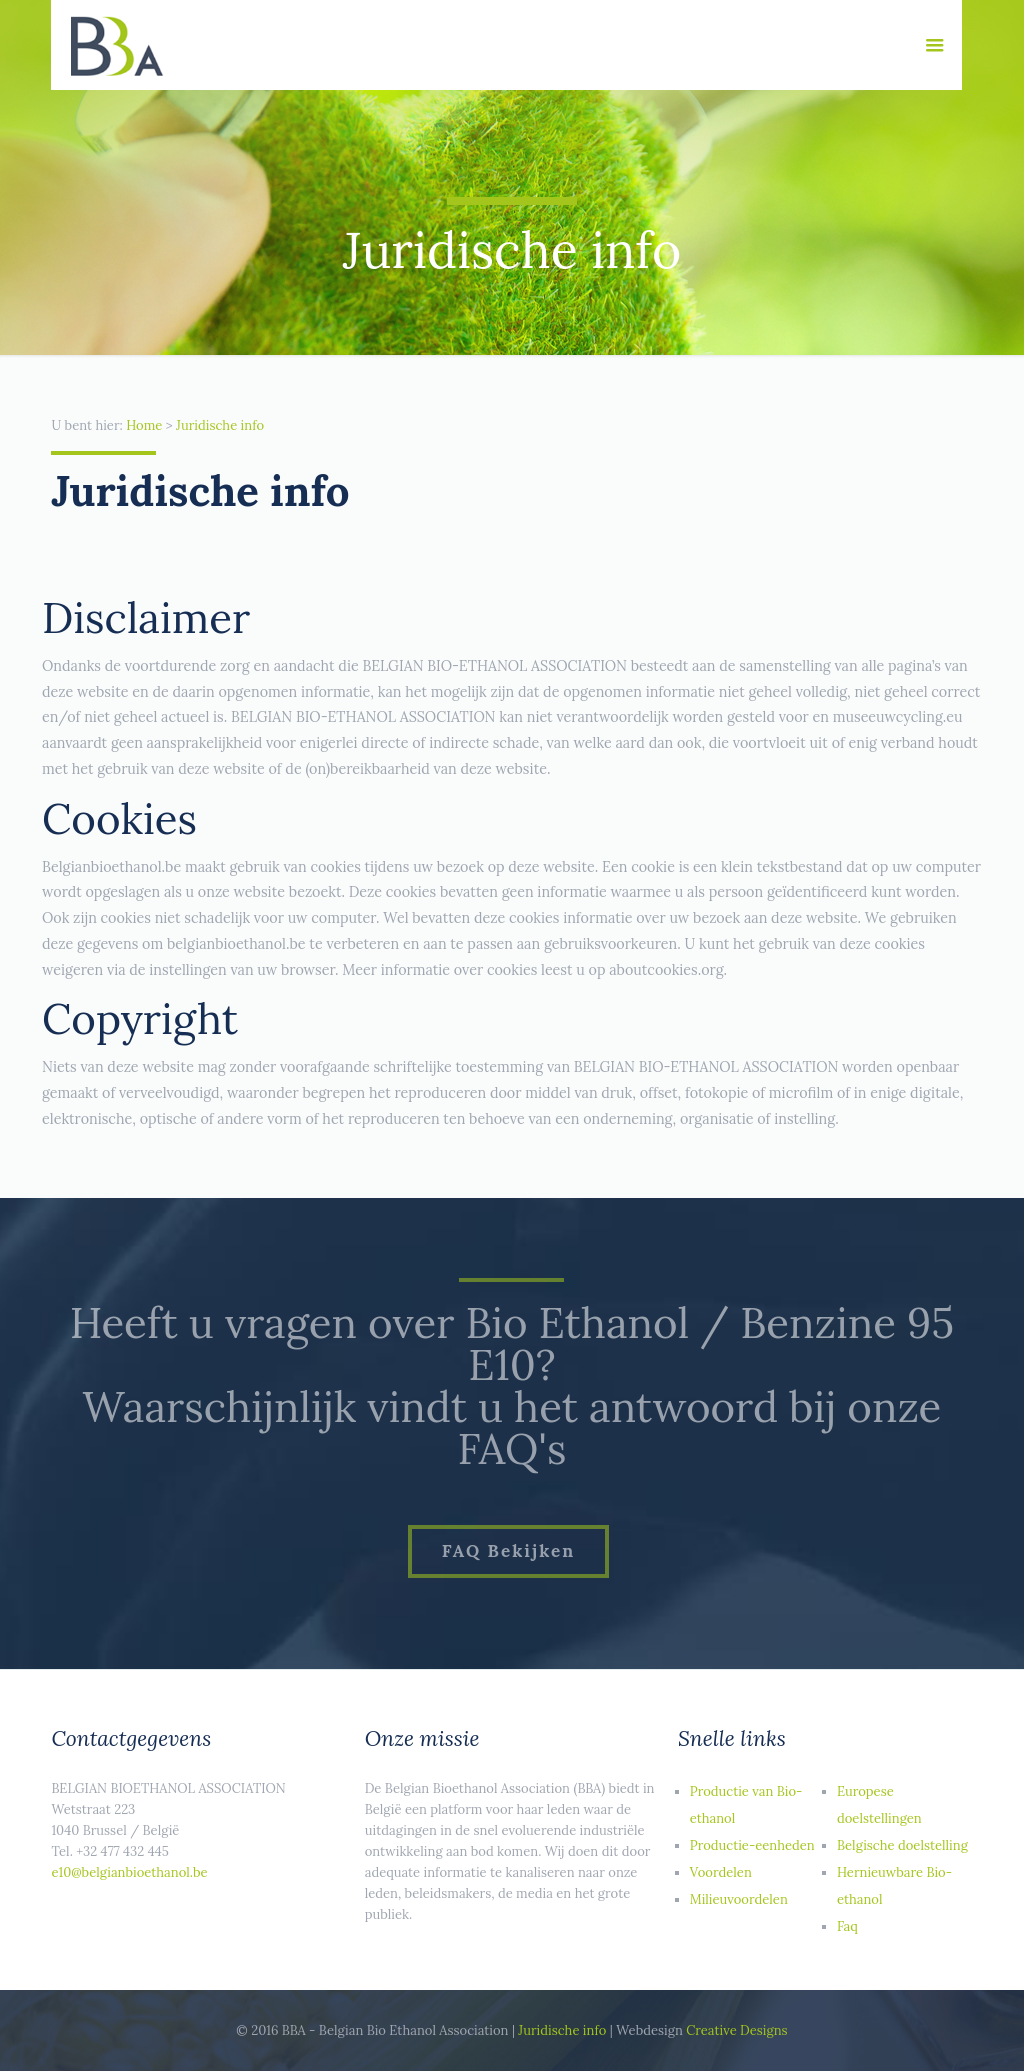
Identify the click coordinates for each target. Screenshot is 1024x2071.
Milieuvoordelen (739, 1899)
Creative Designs (736, 2030)
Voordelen (721, 1872)
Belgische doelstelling (902, 1845)
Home (144, 425)
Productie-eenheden (752, 1845)
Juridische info (220, 425)
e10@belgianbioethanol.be (129, 1872)
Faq (847, 1926)
